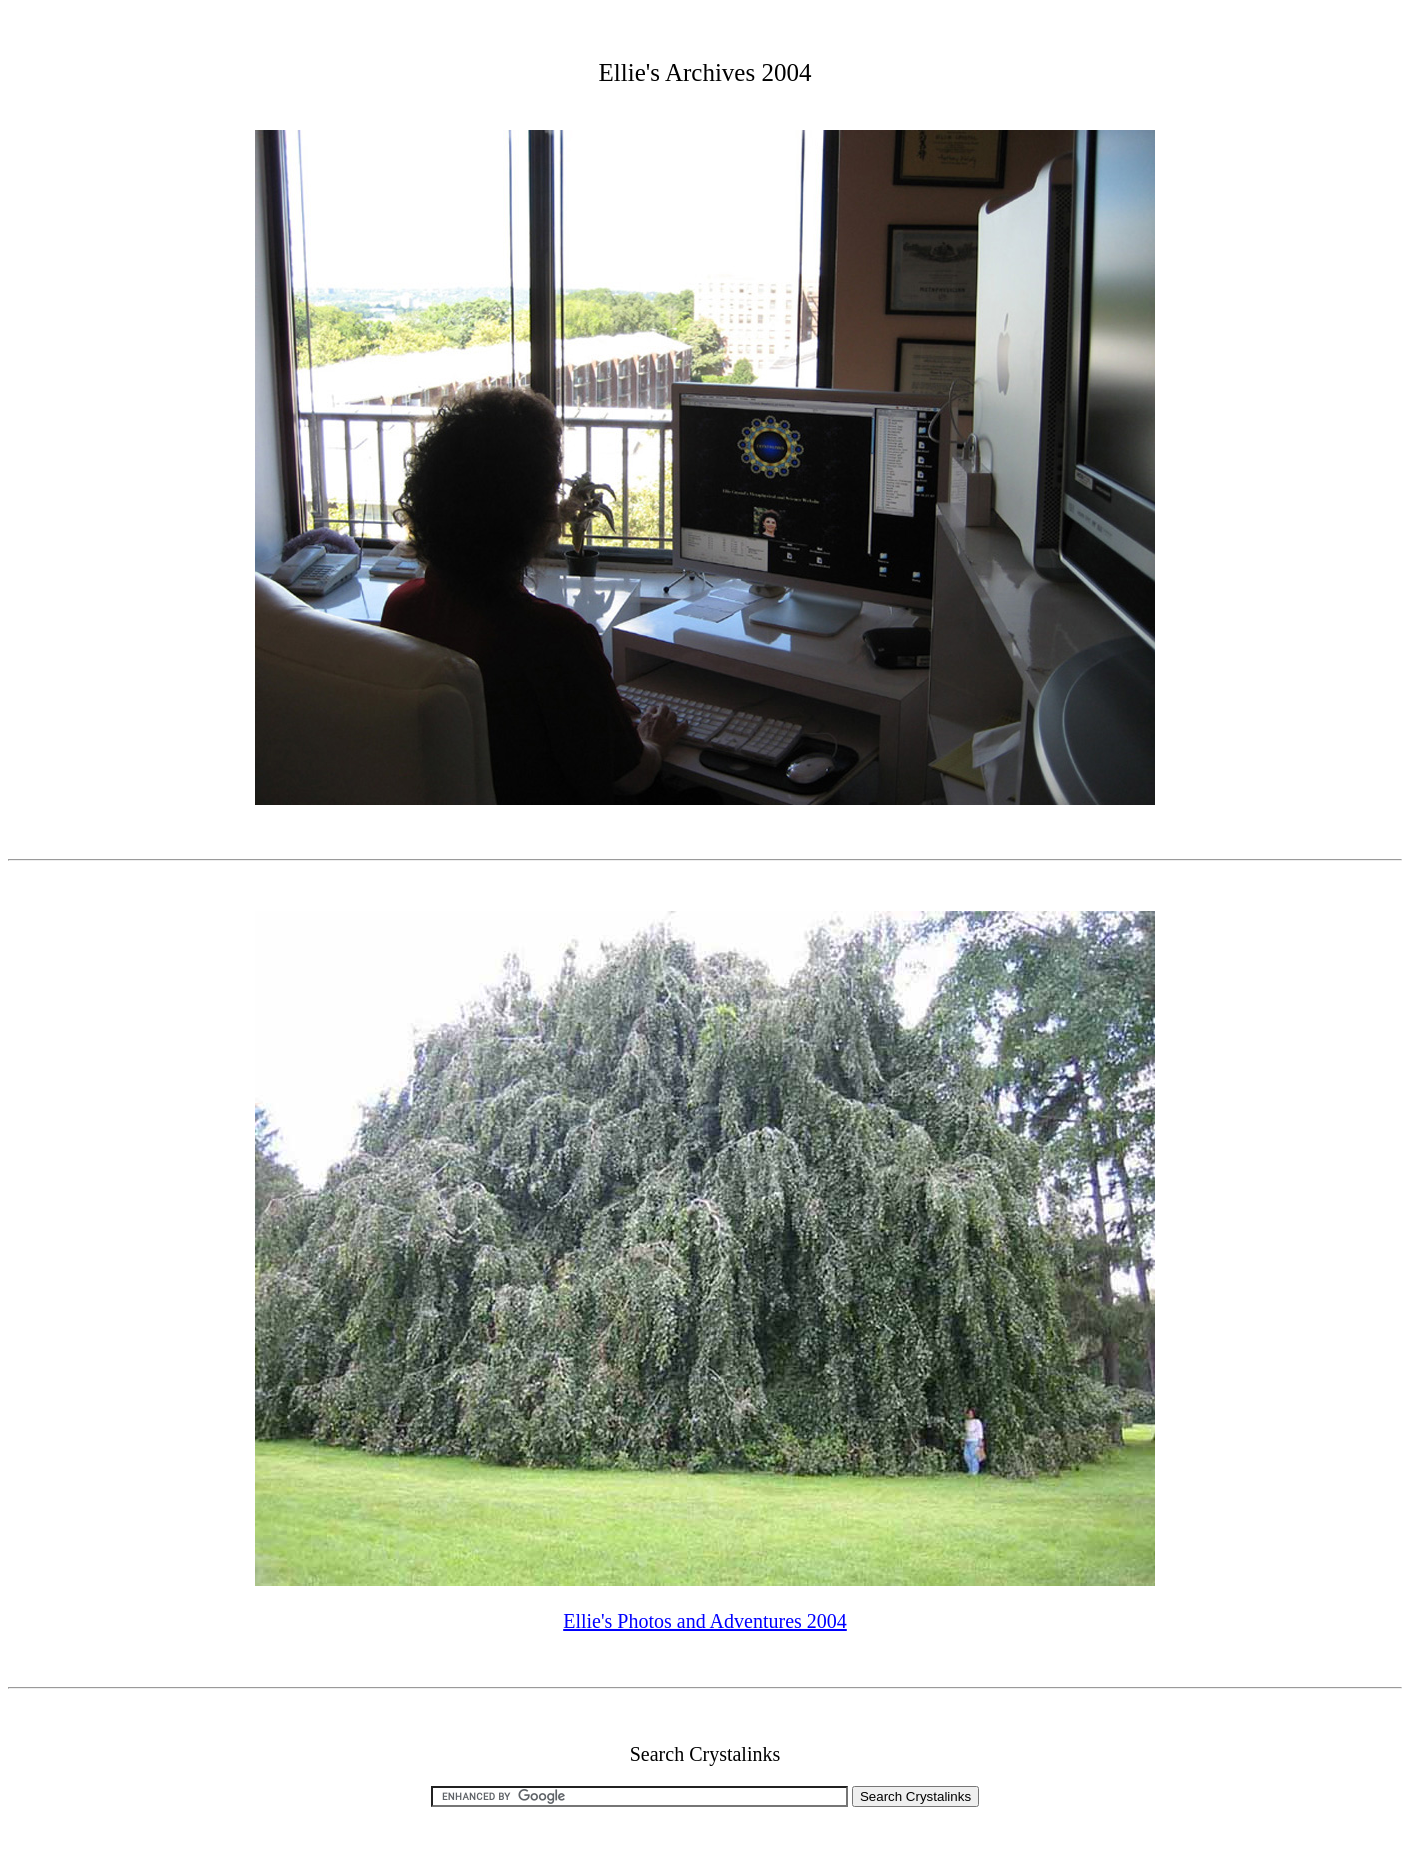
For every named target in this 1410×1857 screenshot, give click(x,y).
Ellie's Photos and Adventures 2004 (705, 1621)
